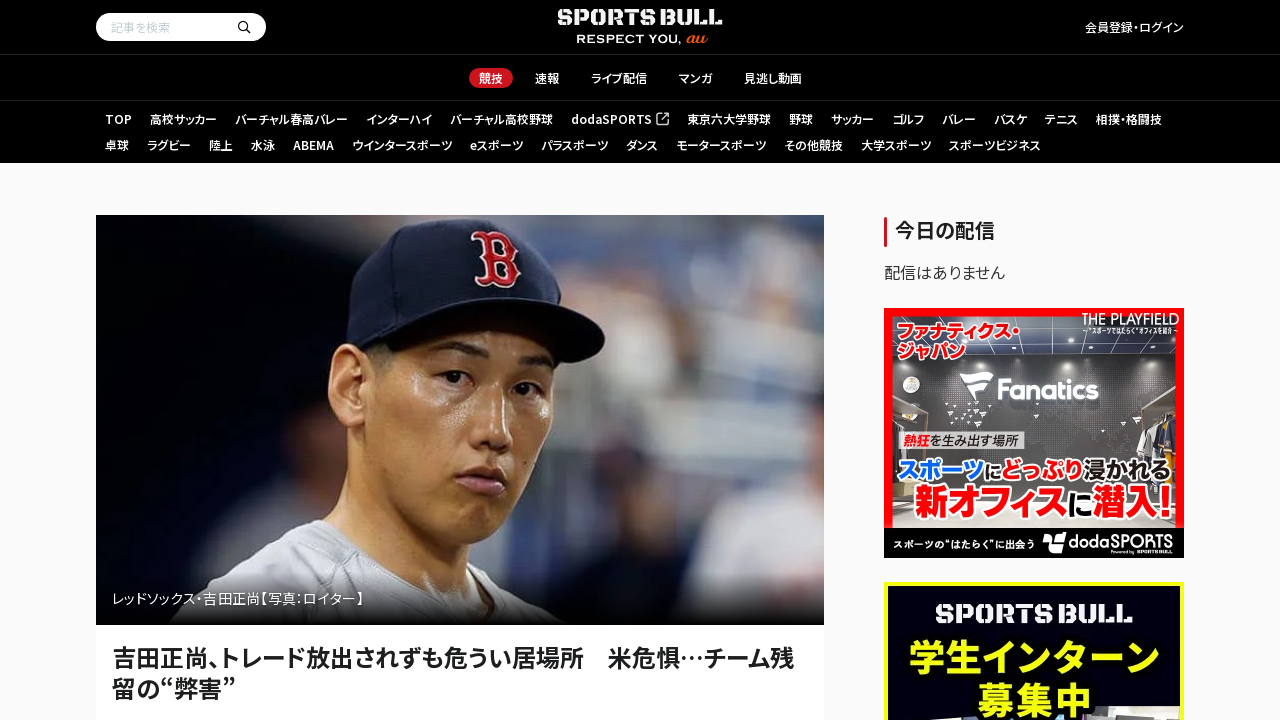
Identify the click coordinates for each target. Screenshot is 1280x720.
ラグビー (169, 144)
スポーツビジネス (995, 144)
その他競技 (813, 144)
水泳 (263, 144)
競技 (491, 77)
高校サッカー (183, 118)
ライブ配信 (619, 77)
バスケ (1010, 118)
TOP (118, 118)
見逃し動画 (773, 77)
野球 (801, 118)
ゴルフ (908, 118)
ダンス (642, 144)
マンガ (695, 77)
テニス (1061, 118)
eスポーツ (496, 144)
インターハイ (399, 118)
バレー (959, 118)
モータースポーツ (721, 144)
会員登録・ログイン (1134, 26)
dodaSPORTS (620, 118)
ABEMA (313, 144)
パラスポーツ (574, 144)
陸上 (221, 144)
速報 (547, 77)
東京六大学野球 (729, 118)
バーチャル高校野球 (501, 118)
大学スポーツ (896, 144)
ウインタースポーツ (402, 144)
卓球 (117, 144)
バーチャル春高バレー (291, 118)
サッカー (852, 118)
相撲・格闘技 (1129, 118)
